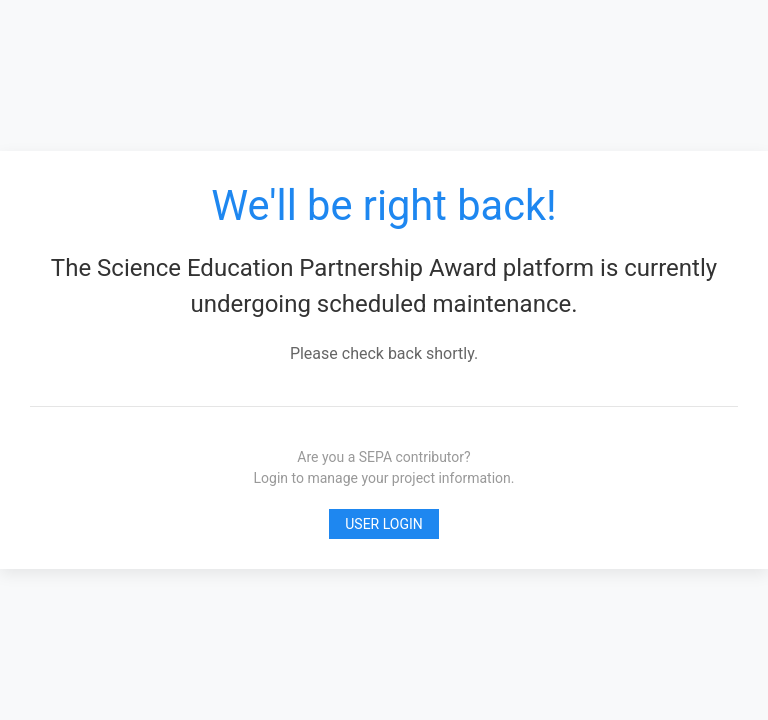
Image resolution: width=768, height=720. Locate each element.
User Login (384, 524)
